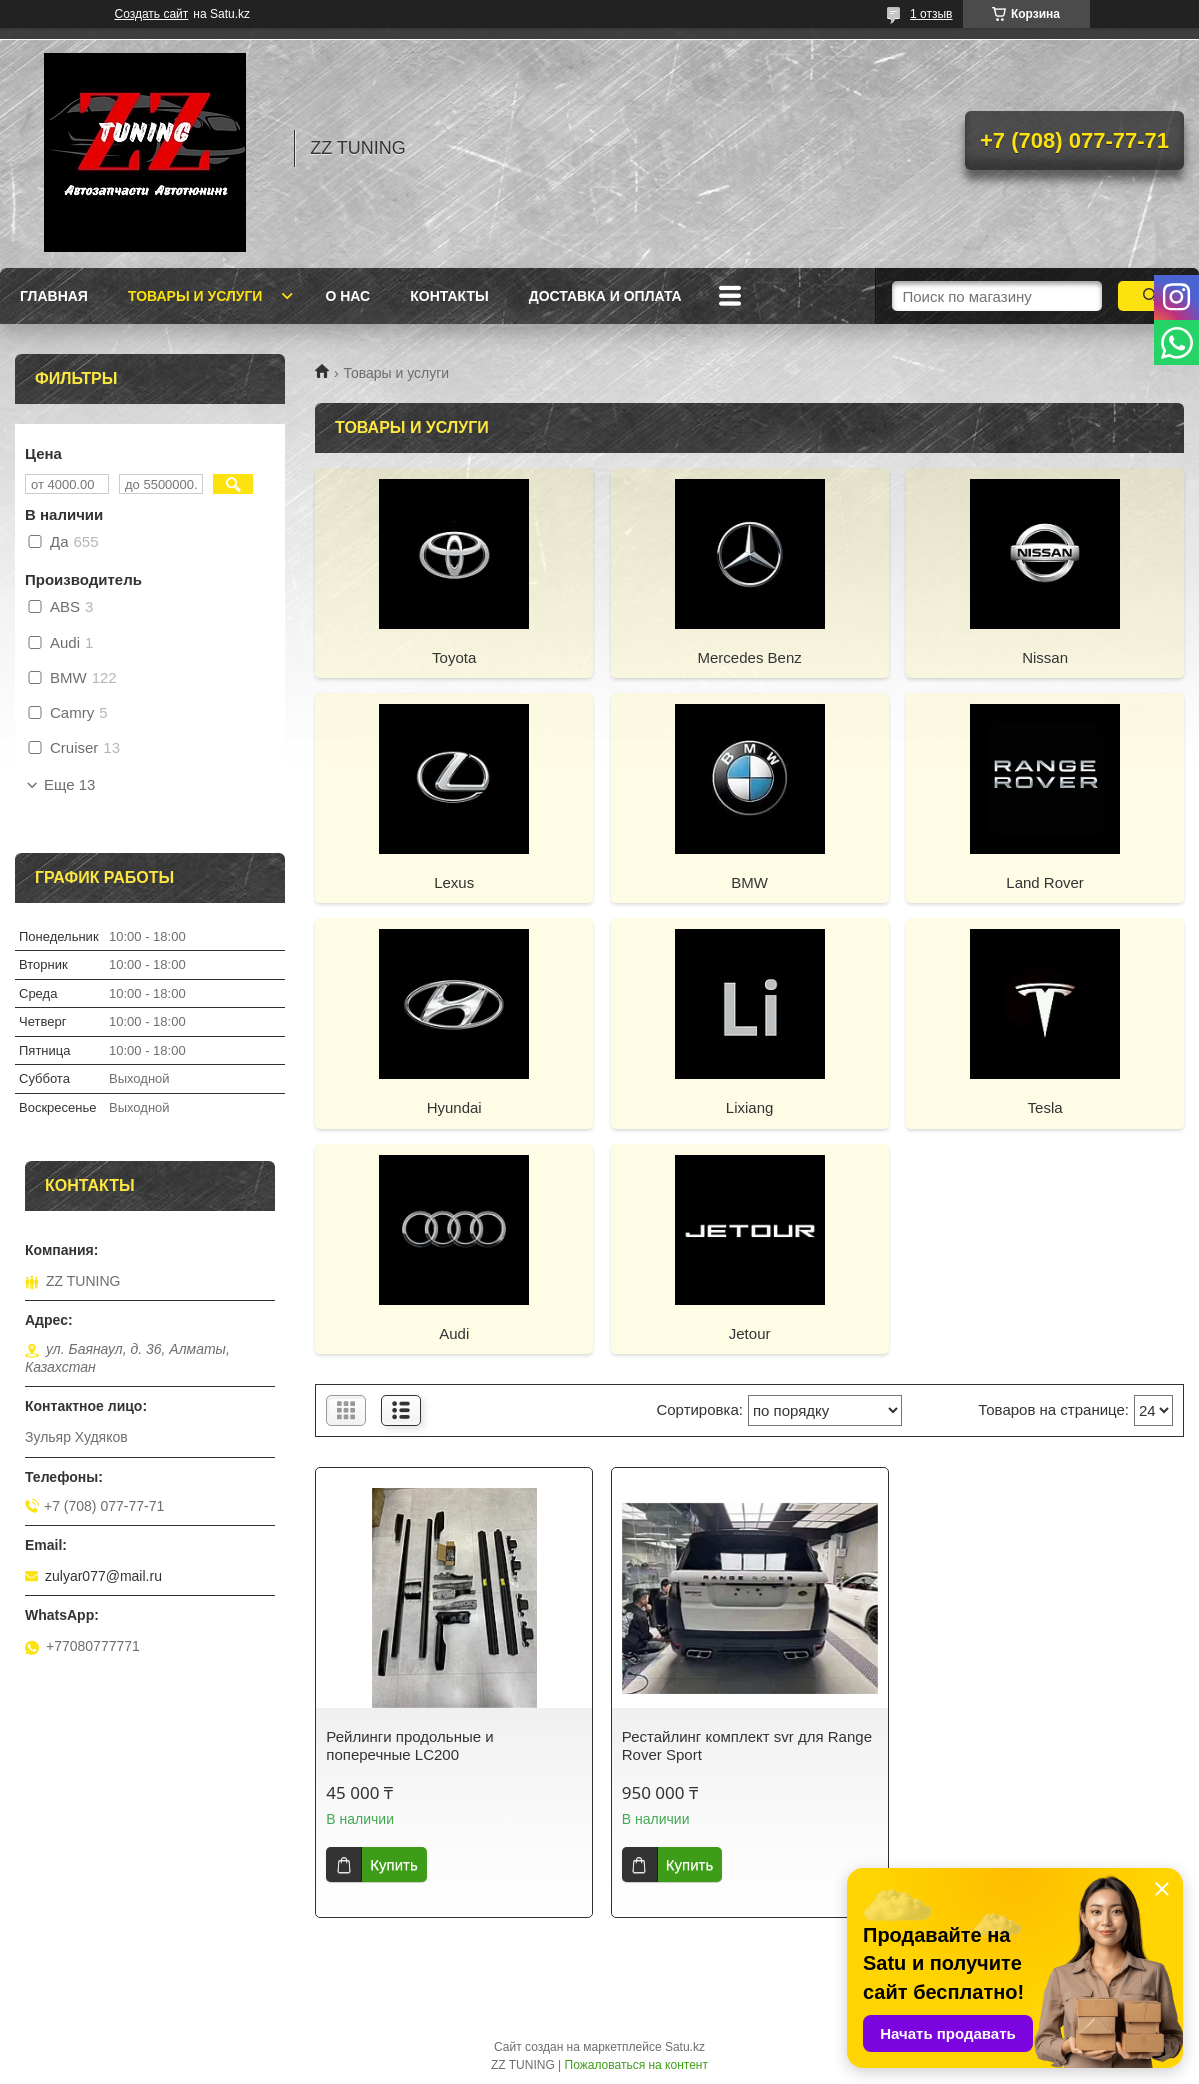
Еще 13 (69, 785)
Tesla (1045, 1107)
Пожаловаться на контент (636, 2065)
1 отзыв (931, 14)
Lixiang (750, 1107)
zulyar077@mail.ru (103, 1576)
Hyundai (454, 1107)
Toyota (454, 657)
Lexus (454, 882)
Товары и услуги (195, 296)
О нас (347, 296)
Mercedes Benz (750, 657)
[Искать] (1150, 296)
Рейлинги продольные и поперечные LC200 (409, 1745)
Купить (393, 1864)
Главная (54, 296)
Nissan (1045, 657)
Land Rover (1045, 882)
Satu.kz (685, 2047)
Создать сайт (152, 14)
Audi (454, 1333)
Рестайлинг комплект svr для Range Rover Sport (747, 1745)
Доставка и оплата (605, 296)
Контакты (449, 296)
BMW (749, 882)
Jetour (750, 1333)
